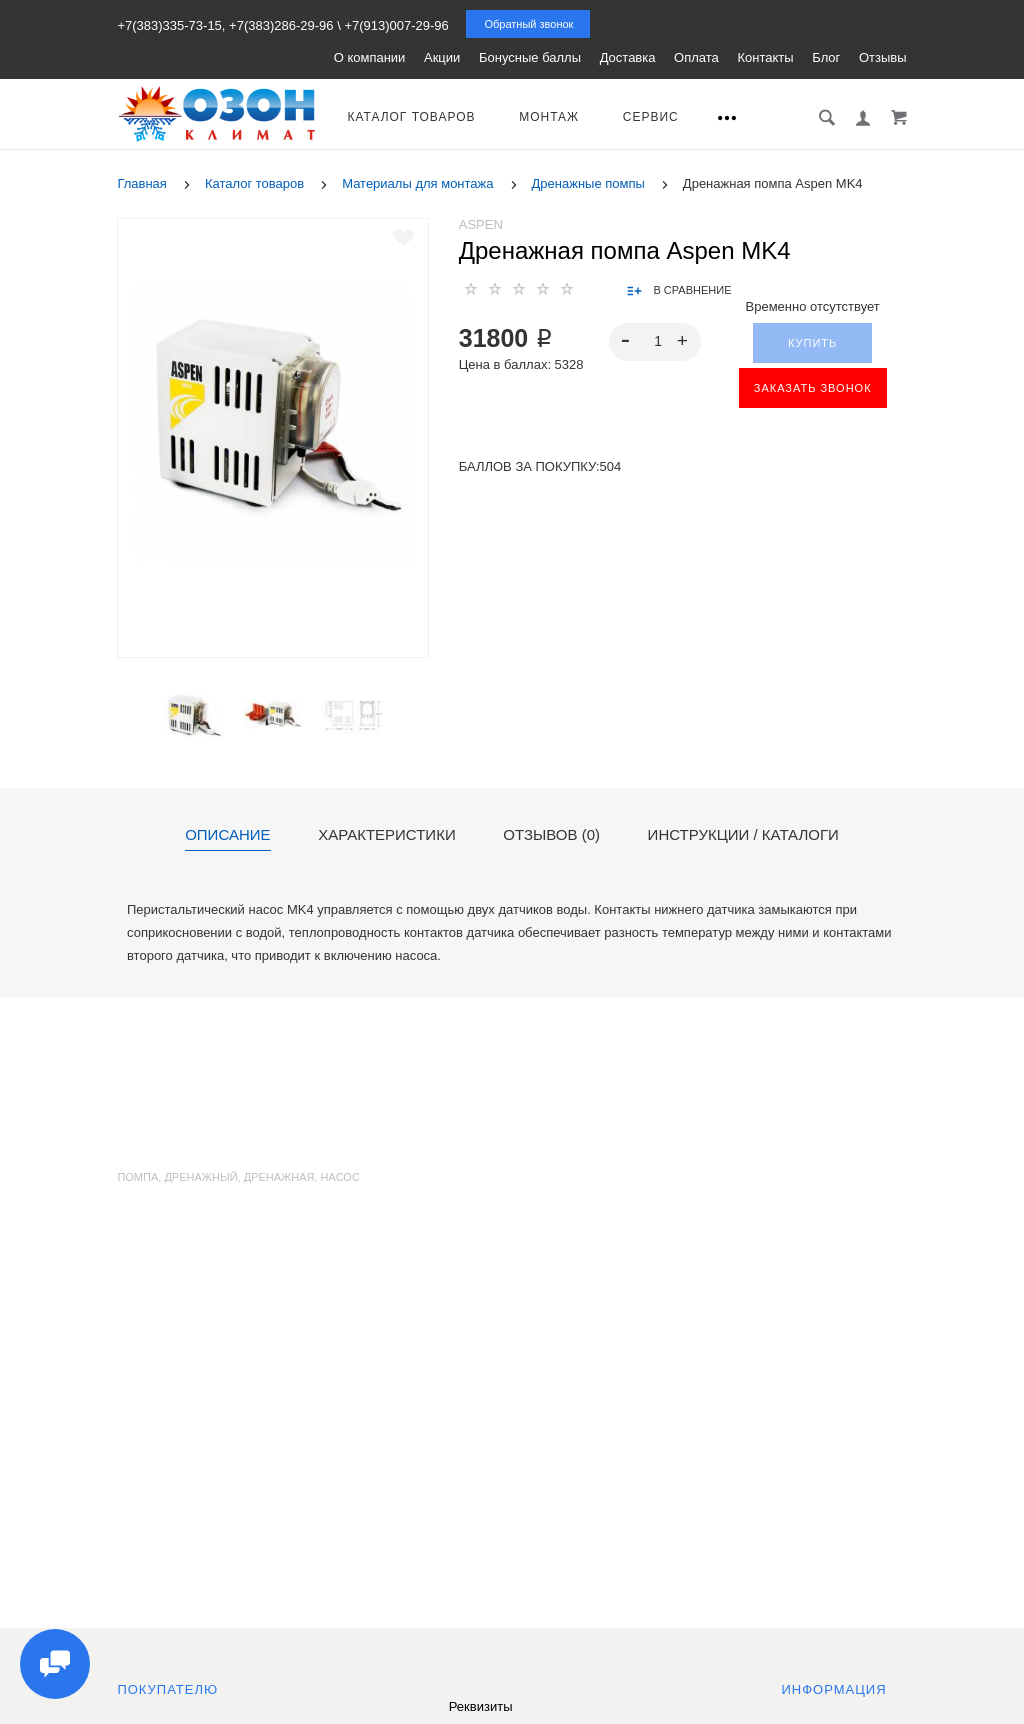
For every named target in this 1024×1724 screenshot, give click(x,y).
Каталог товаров (411, 117)
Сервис (651, 117)
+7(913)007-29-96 (396, 25)
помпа (137, 1177)
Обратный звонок (528, 24)
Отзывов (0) (551, 835)
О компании (370, 57)
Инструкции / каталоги (743, 835)
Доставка (628, 57)
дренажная (279, 1177)
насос (340, 1177)
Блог (826, 57)
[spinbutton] (654, 342)
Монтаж (549, 117)
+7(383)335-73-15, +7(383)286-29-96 (225, 25)
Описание (227, 835)
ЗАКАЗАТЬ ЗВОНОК (813, 388)
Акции (442, 57)
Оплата (696, 57)
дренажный (200, 1177)
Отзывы (883, 57)
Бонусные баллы (530, 57)
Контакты (765, 57)
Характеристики (387, 835)
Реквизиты (481, 1706)
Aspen (481, 224)
